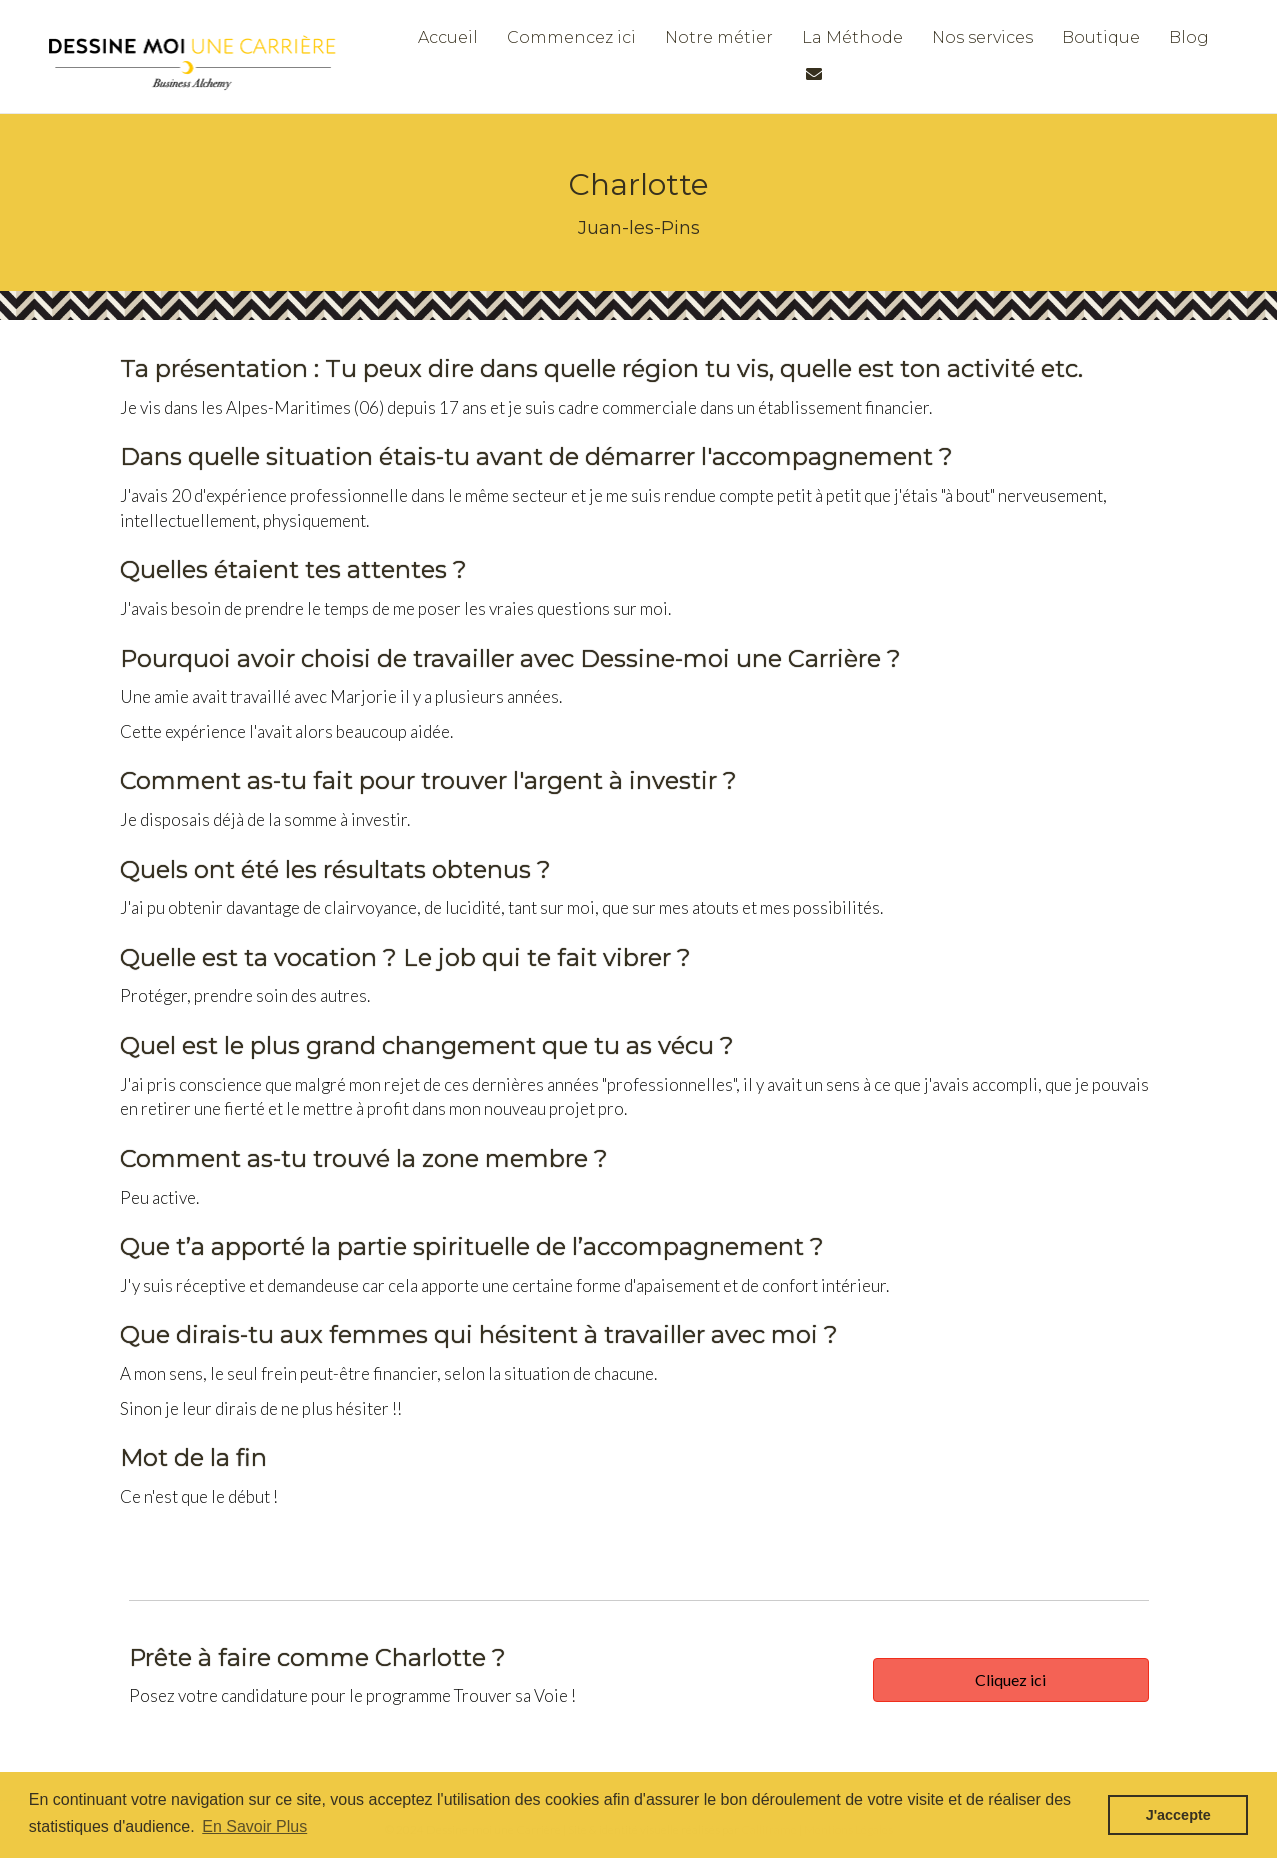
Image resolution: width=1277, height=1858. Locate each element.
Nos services (982, 37)
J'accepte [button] (1178, 1815)
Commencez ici (571, 37)
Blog (1189, 37)
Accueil (448, 37)
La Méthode (852, 37)
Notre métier (719, 37)
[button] (1011, 1680)
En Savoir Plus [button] (254, 1826)
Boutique (1101, 37)
